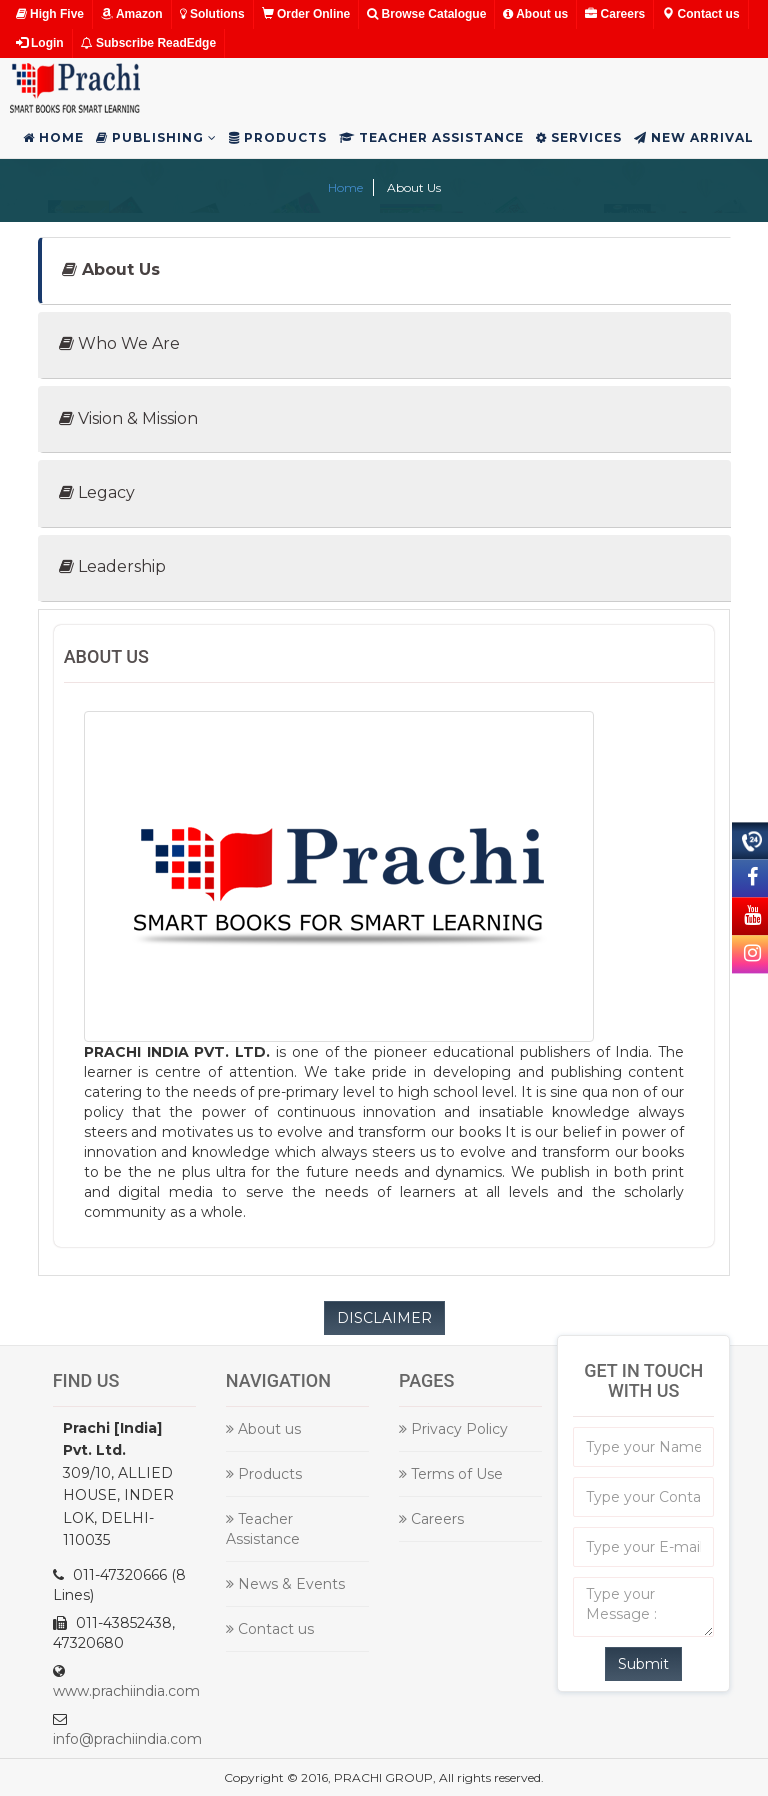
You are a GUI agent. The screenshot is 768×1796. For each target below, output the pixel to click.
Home (53, 137)
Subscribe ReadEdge (148, 43)
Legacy (97, 492)
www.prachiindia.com (126, 1691)
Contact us (700, 14)
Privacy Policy (453, 1429)
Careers (615, 14)
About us (535, 14)
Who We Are (119, 343)
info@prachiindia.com (127, 1739)
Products (278, 137)
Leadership (112, 566)
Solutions (212, 14)
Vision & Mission (128, 418)
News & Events (285, 1584)
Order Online (306, 14)
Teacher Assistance (431, 137)
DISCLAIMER (384, 1318)
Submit (643, 1664)
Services (579, 137)
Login (40, 43)
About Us (111, 269)
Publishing (156, 137)
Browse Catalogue (426, 14)
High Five (50, 14)
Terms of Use (451, 1474)
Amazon (132, 14)
